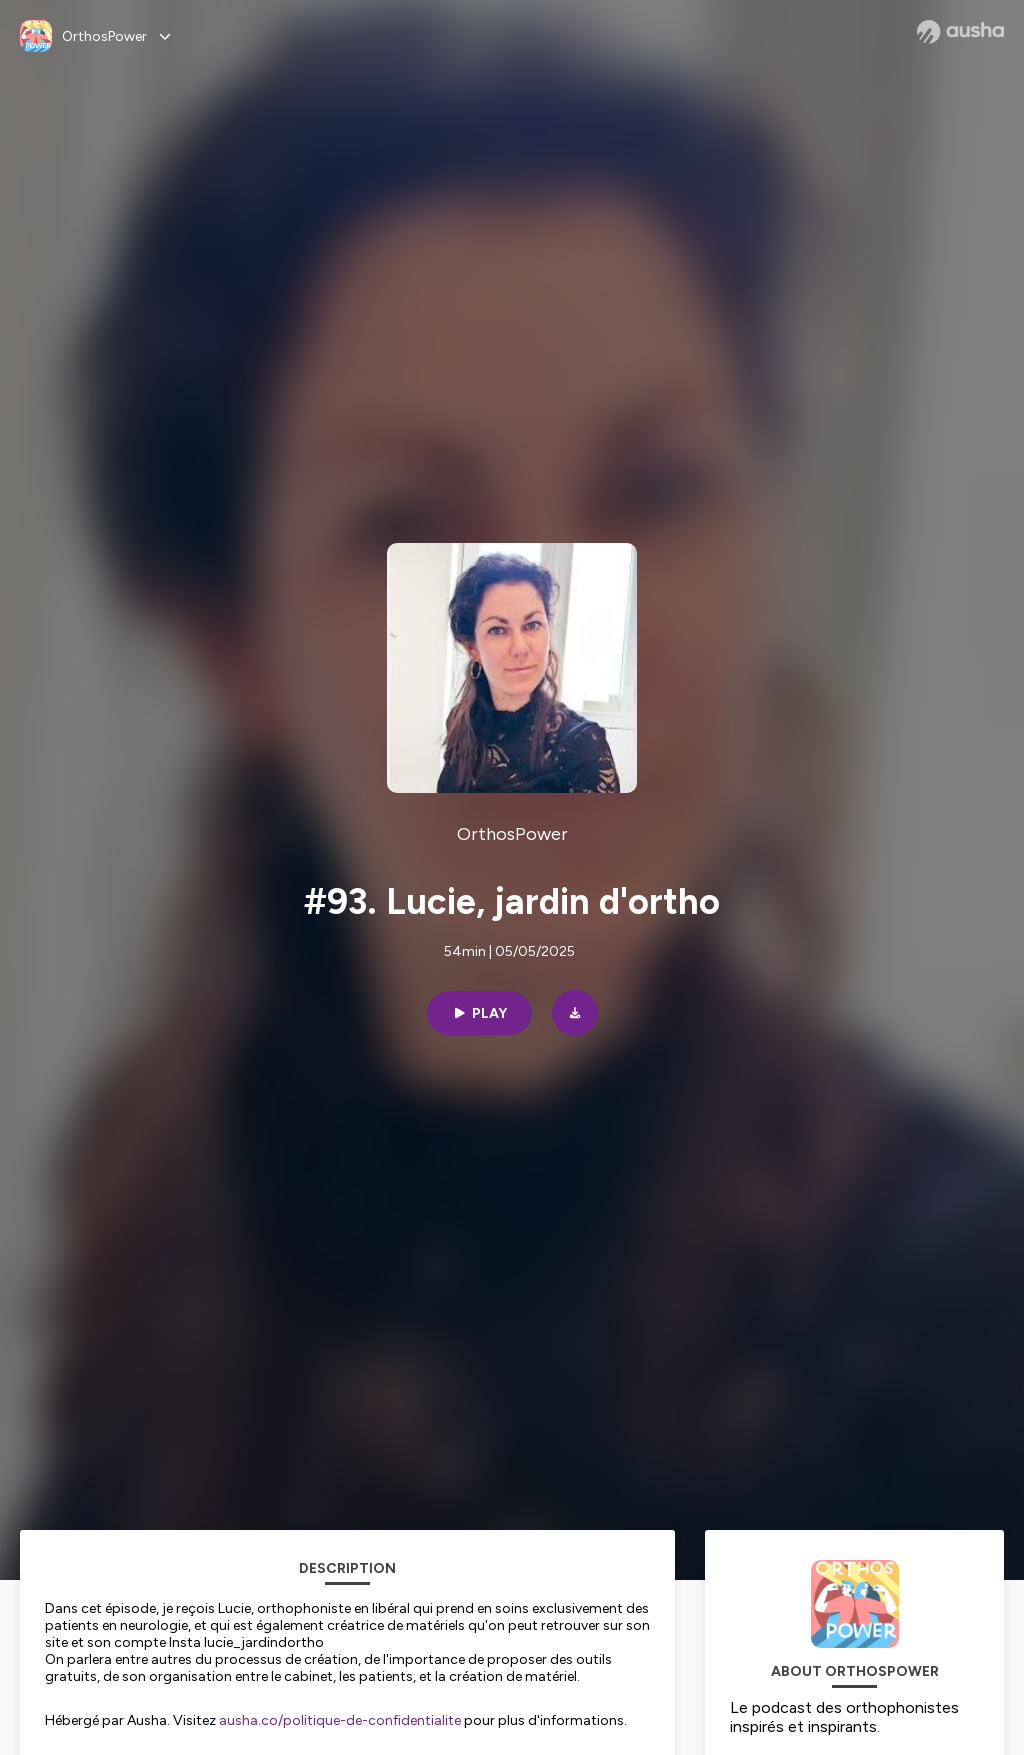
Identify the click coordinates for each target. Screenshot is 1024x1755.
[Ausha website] (960, 32)
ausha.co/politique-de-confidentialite (340, 1720)
